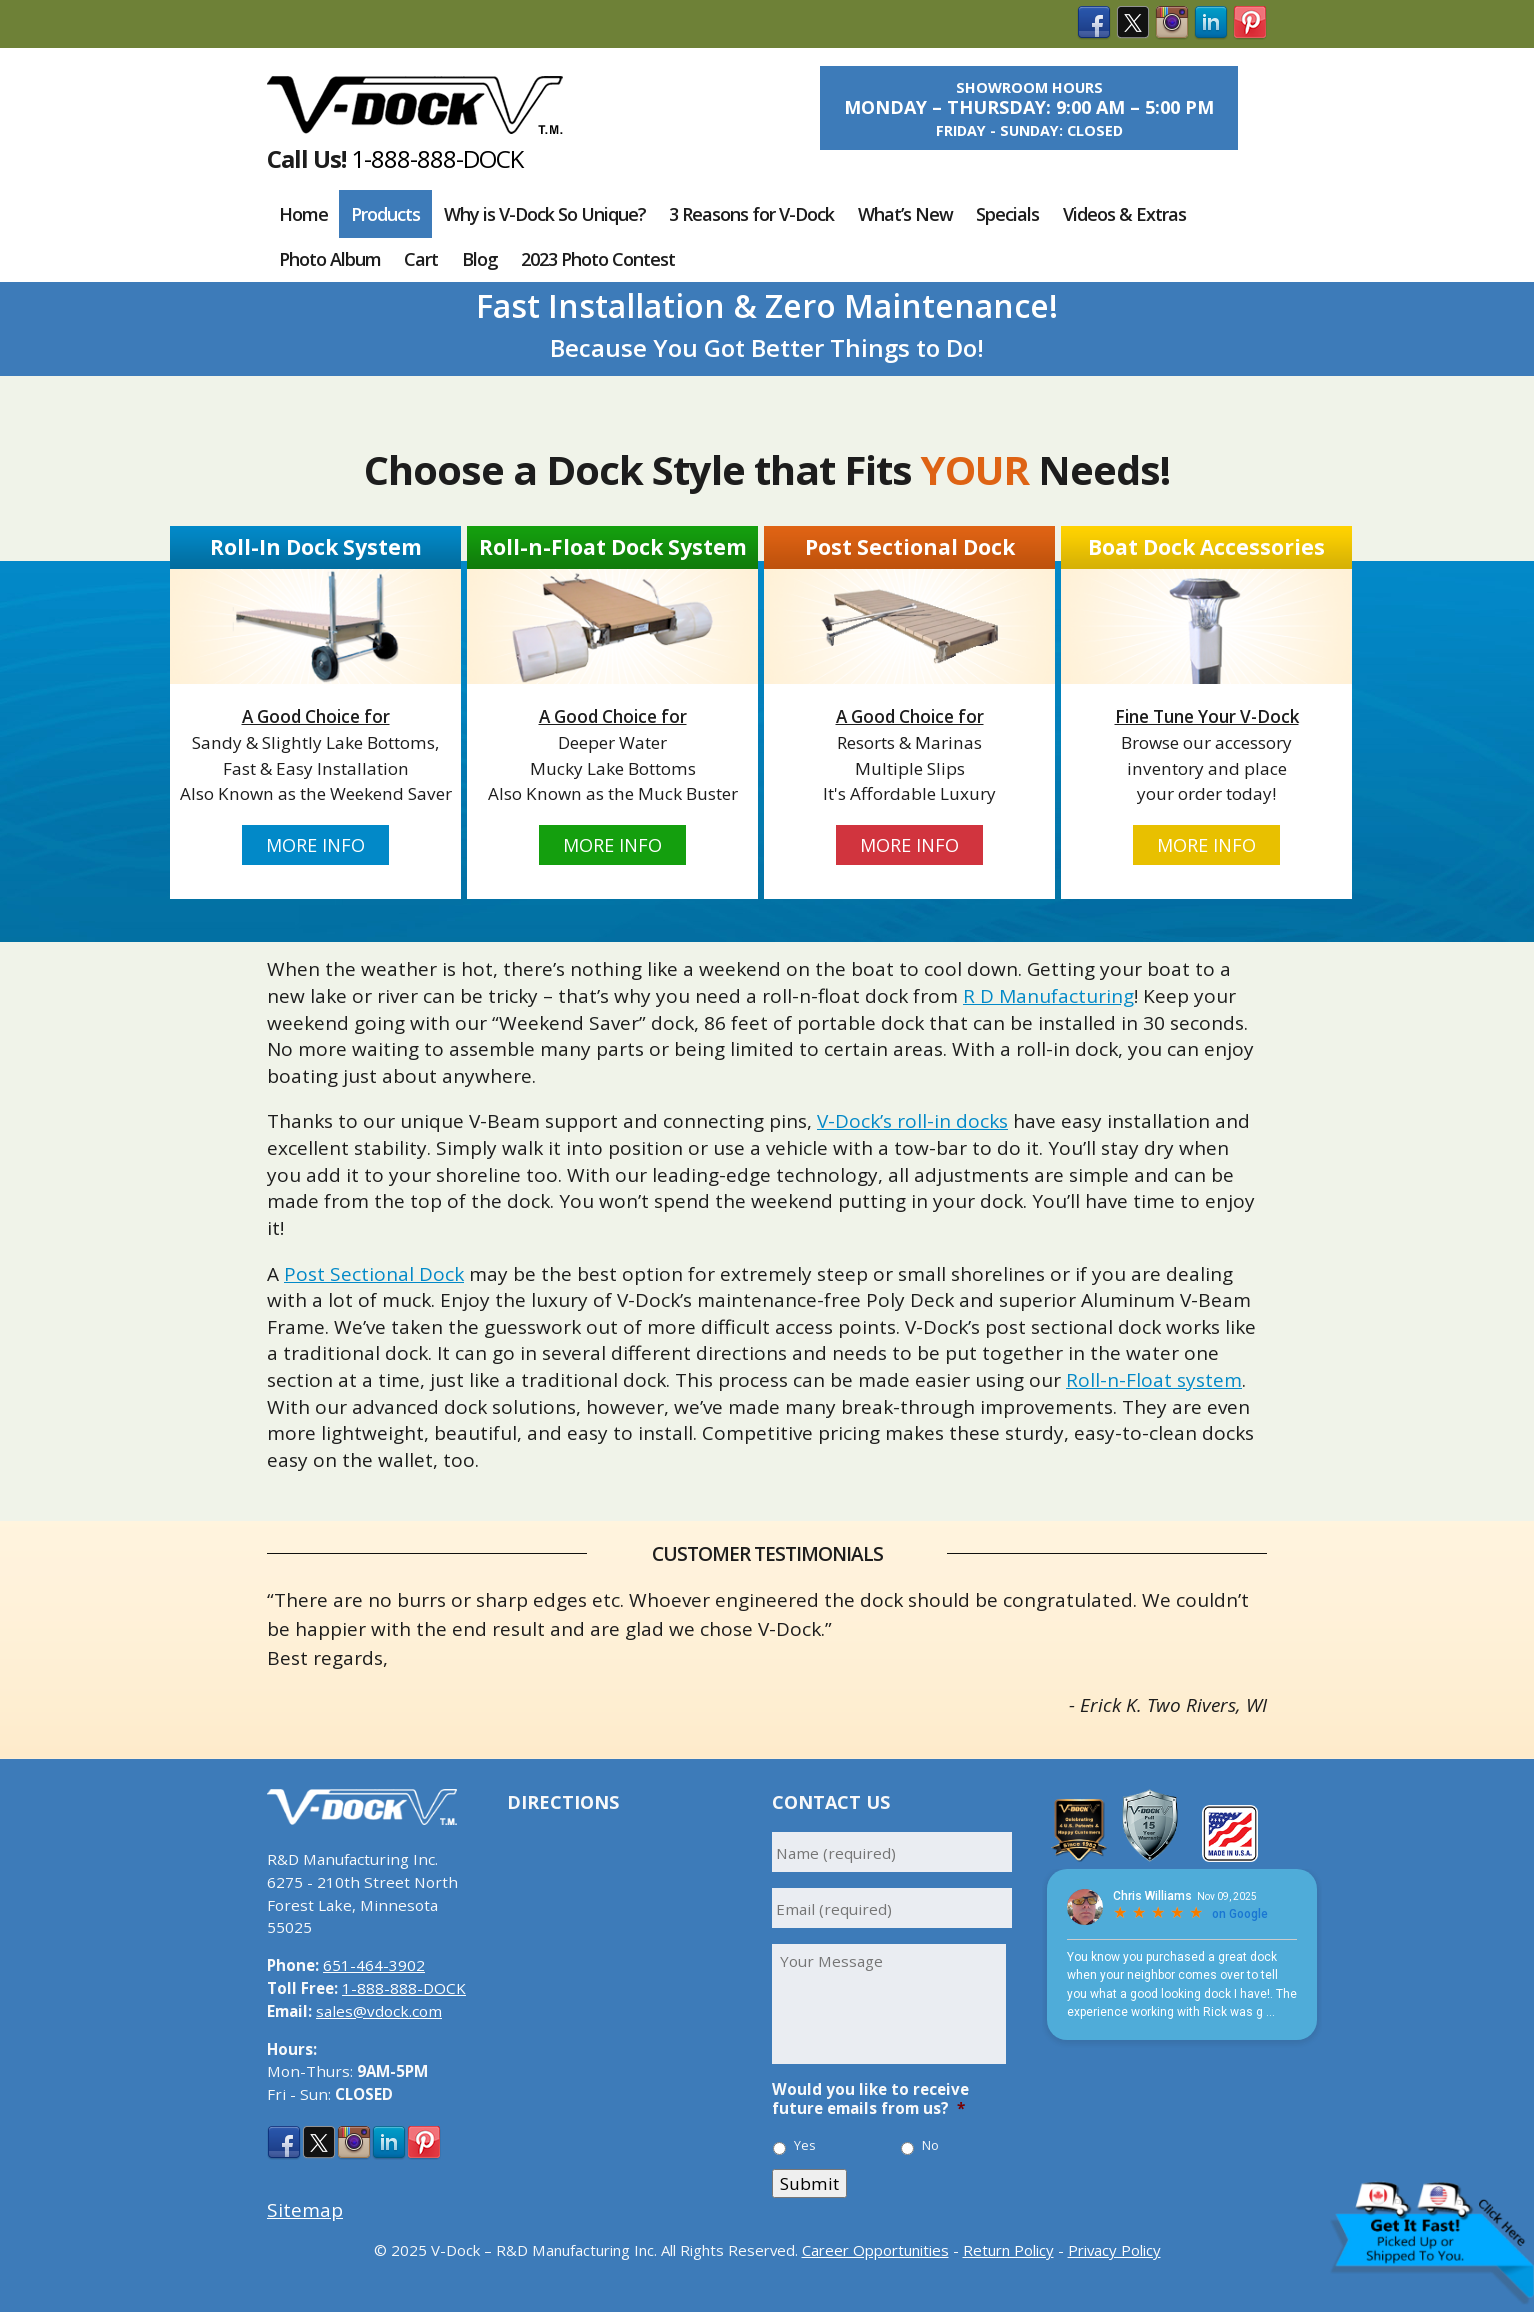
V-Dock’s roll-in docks (912, 1121)
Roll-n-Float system (1154, 1380)
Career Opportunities (875, 2250)
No (930, 2145)
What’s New (905, 214)
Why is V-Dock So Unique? (545, 214)
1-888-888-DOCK (437, 158)
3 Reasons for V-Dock (751, 214)
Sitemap (305, 2210)
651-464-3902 (374, 1965)
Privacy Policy (1114, 2250)
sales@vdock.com (379, 2011)
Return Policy (1008, 2250)
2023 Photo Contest (598, 259)
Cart (421, 259)
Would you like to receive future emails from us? (870, 2099)
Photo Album (330, 259)
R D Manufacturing (1048, 996)
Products (385, 214)
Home (303, 214)
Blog (480, 259)
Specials (1007, 214)
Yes (805, 2145)
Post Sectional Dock (374, 1274)
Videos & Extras (1124, 214)
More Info (315, 845)
